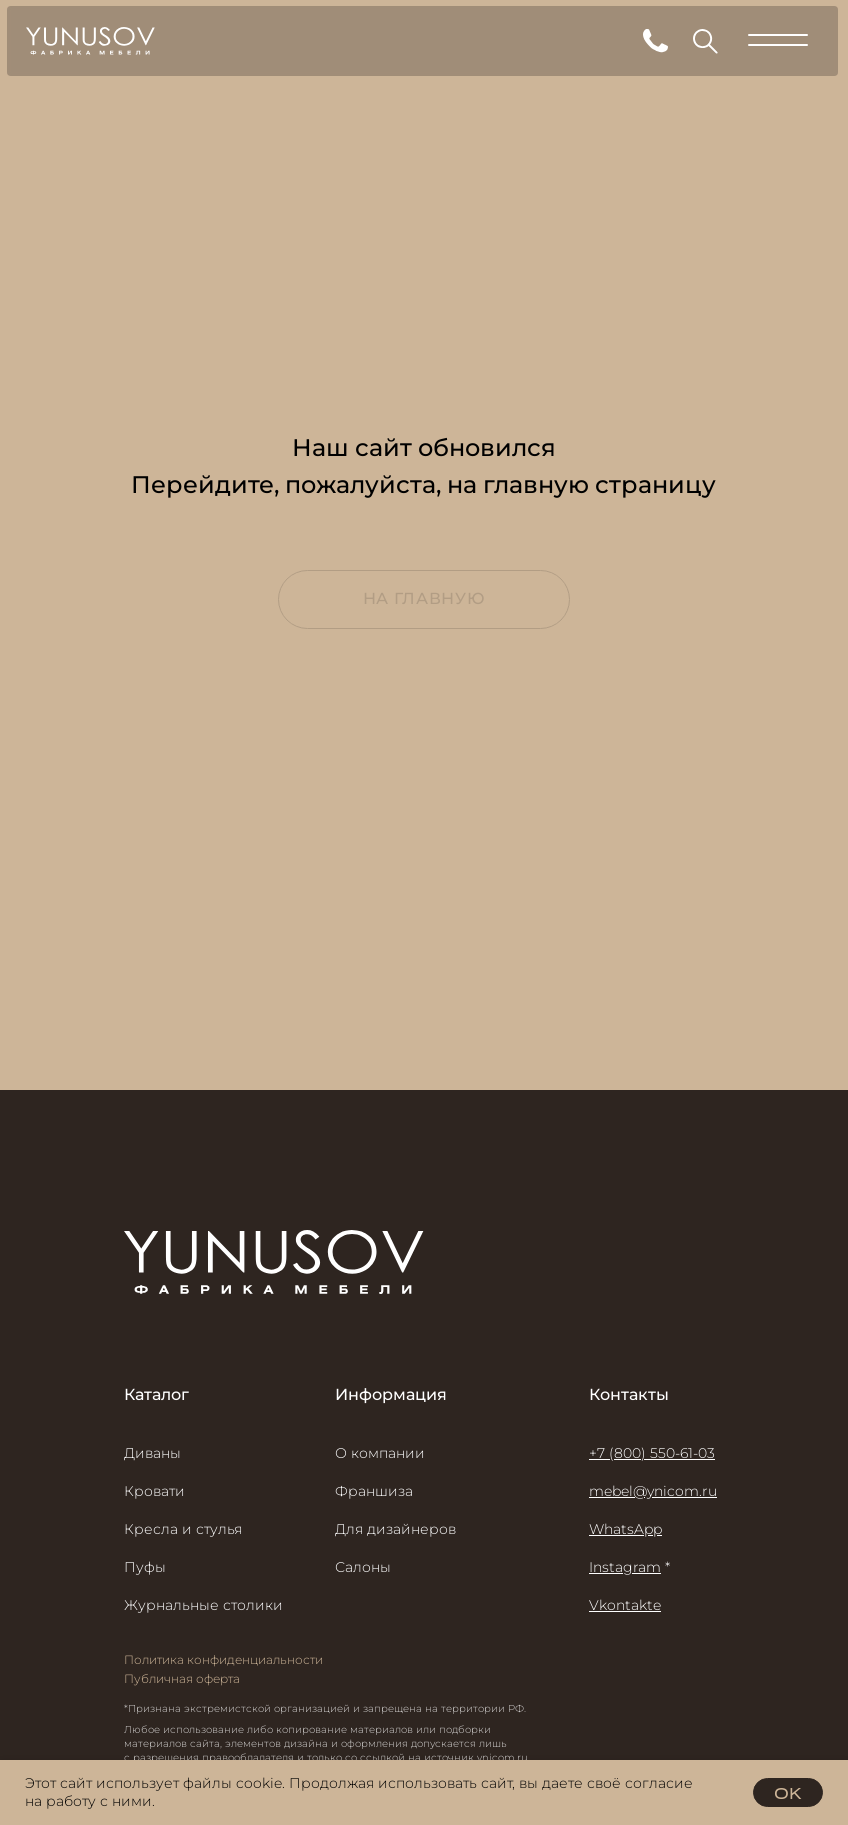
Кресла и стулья (183, 1529)
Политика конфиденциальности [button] (223, 1659)
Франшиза (374, 1491)
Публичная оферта (182, 1678)
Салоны (363, 1567)
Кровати (154, 1491)
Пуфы (145, 1567)
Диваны (152, 1453)
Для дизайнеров (395, 1529)
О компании (380, 1453)
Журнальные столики (203, 1605)
